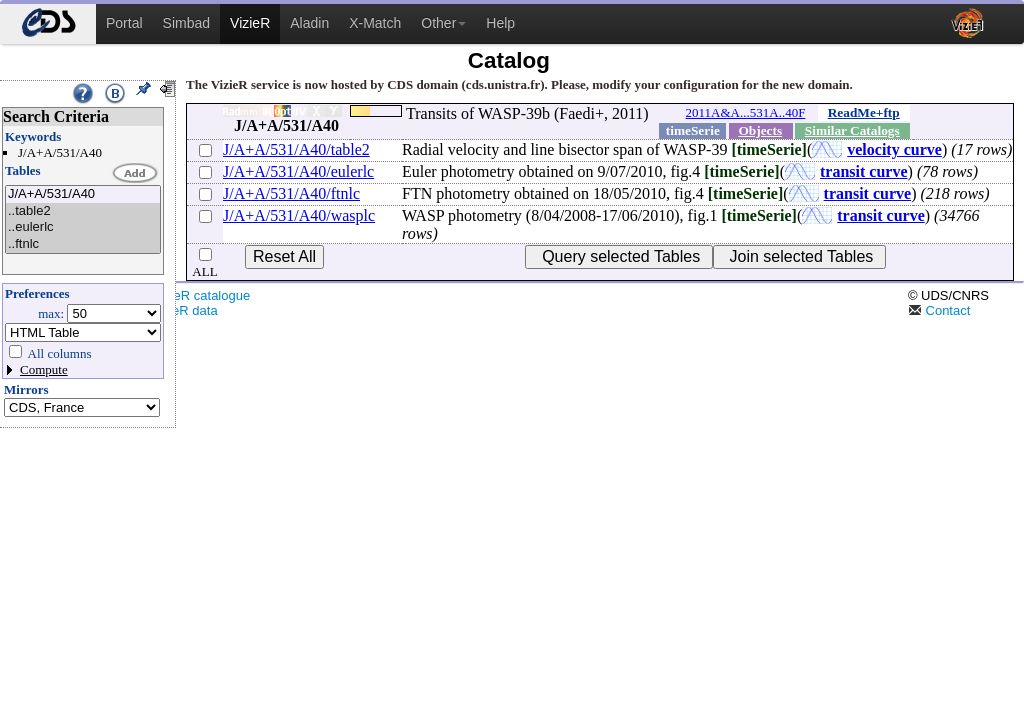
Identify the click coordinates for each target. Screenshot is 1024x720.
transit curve (864, 171)
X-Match (375, 23)
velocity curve (894, 149)
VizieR (250, 23)
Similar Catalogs (852, 130)
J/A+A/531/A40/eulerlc (298, 171)
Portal (124, 23)
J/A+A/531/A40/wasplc (299, 215)
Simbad (186, 23)
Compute (44, 369)
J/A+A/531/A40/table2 (296, 149)
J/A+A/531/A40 (83, 194)
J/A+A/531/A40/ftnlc (291, 193)
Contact (939, 310)
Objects (760, 130)
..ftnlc (83, 244)
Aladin (309, 23)
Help (500, 23)
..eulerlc (83, 227)
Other (443, 23)
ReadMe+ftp (864, 112)
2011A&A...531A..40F (746, 112)
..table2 (83, 211)
